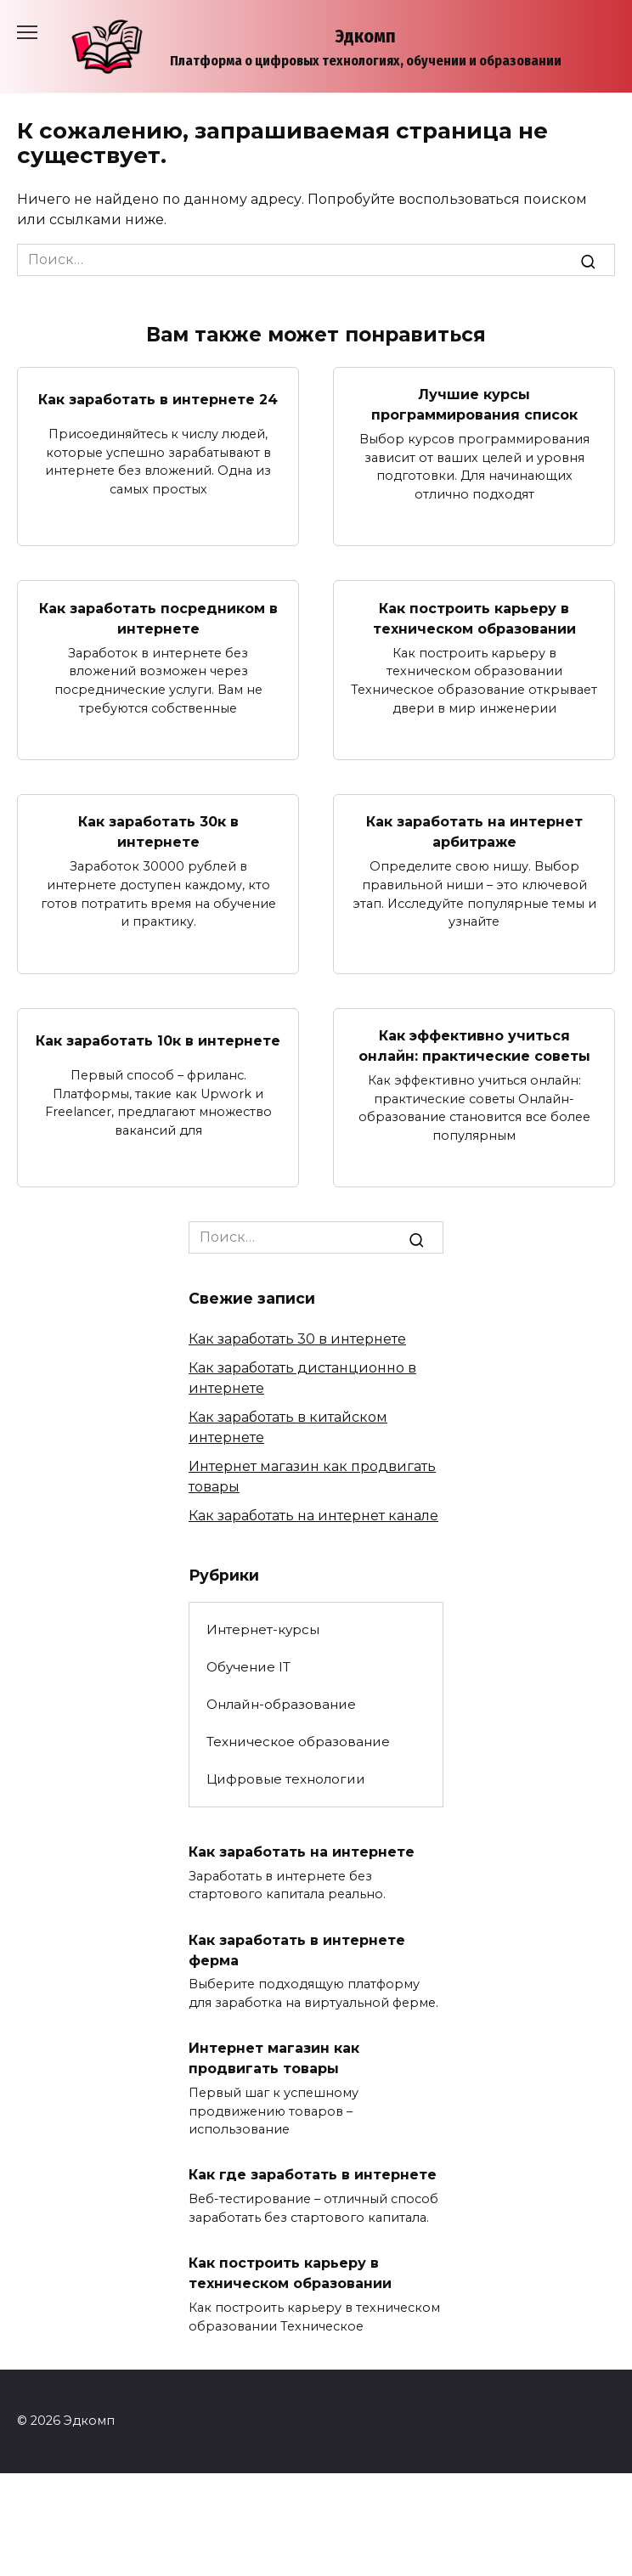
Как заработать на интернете (302, 1851)
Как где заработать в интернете (313, 2175)
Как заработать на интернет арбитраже (474, 832)
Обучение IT (248, 1667)
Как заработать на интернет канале (313, 1516)
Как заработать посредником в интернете (158, 618)
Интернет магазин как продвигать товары (274, 2058)
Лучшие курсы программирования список (474, 404)
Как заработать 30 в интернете (297, 1339)
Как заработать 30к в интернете (158, 832)
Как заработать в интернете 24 (158, 400)
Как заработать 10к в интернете (158, 1041)
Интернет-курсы (262, 1629)
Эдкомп (365, 36)
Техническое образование (298, 1741)
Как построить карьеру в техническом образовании (474, 618)
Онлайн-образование (281, 1704)
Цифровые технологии (285, 1779)
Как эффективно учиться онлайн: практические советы (474, 1046)
